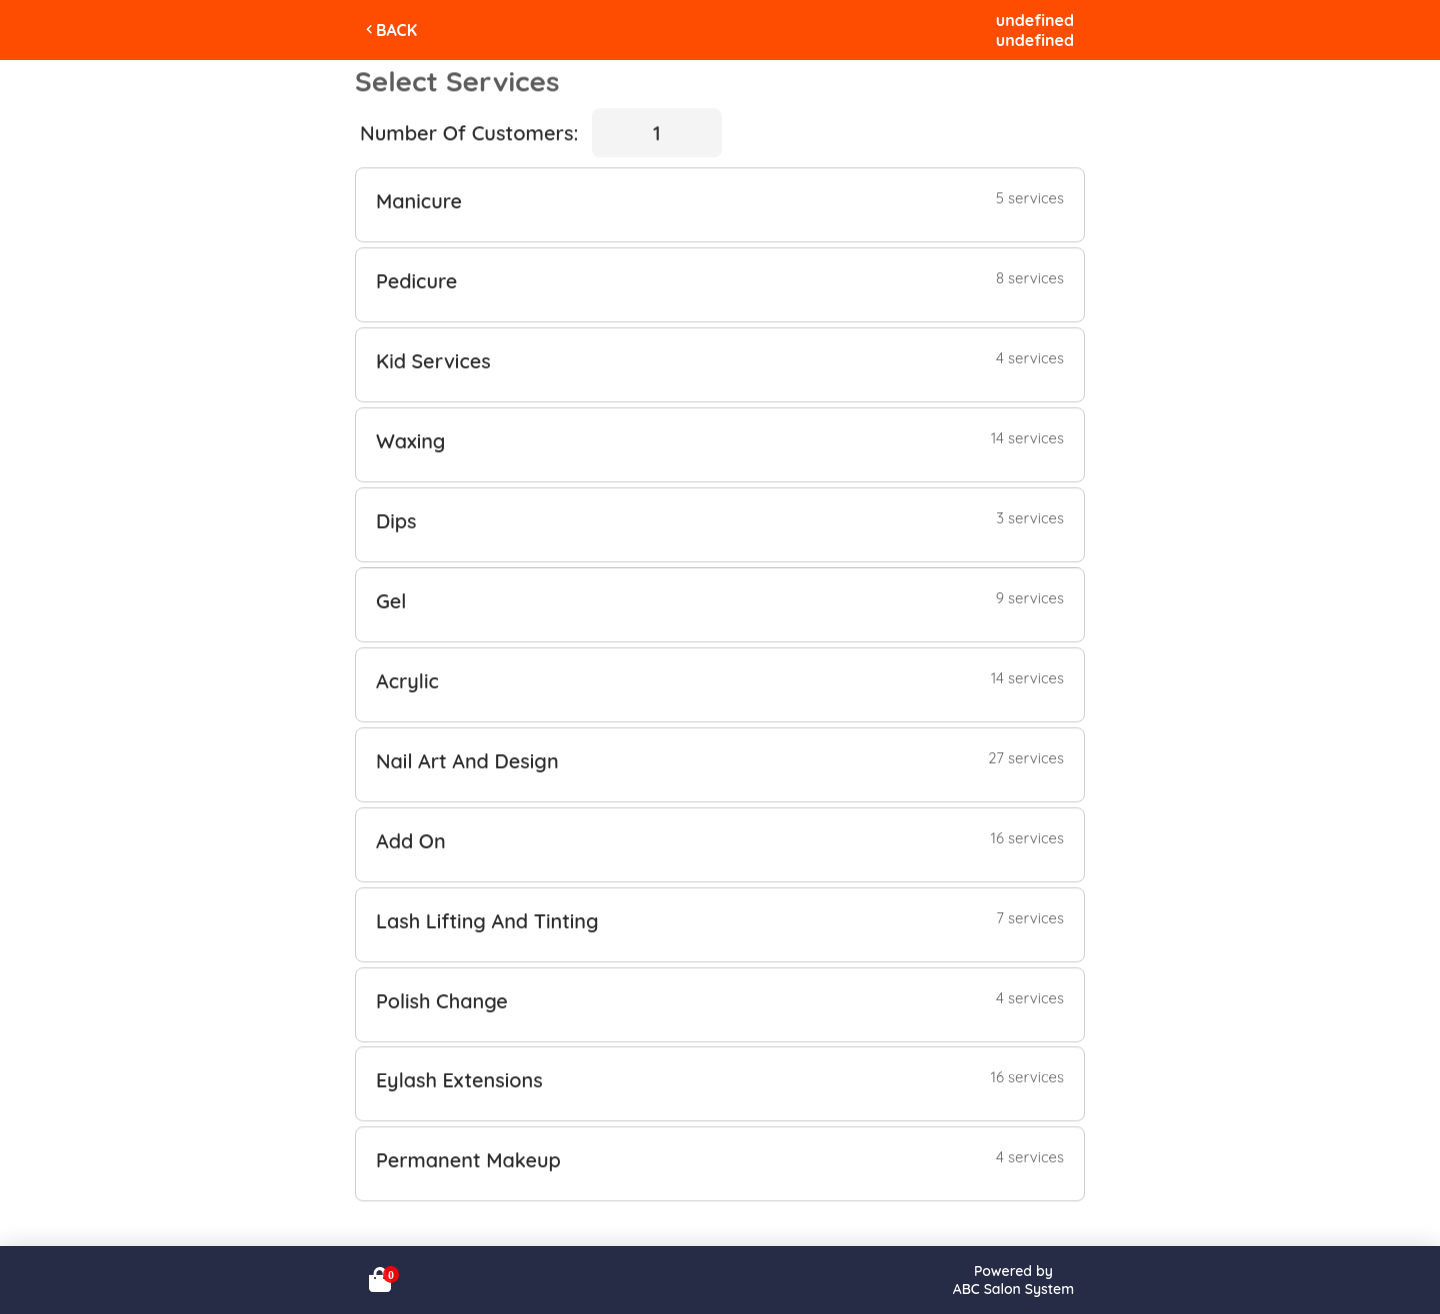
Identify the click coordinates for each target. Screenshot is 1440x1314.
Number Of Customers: (469, 130)
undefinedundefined (1035, 30)
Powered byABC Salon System (1013, 1280)
